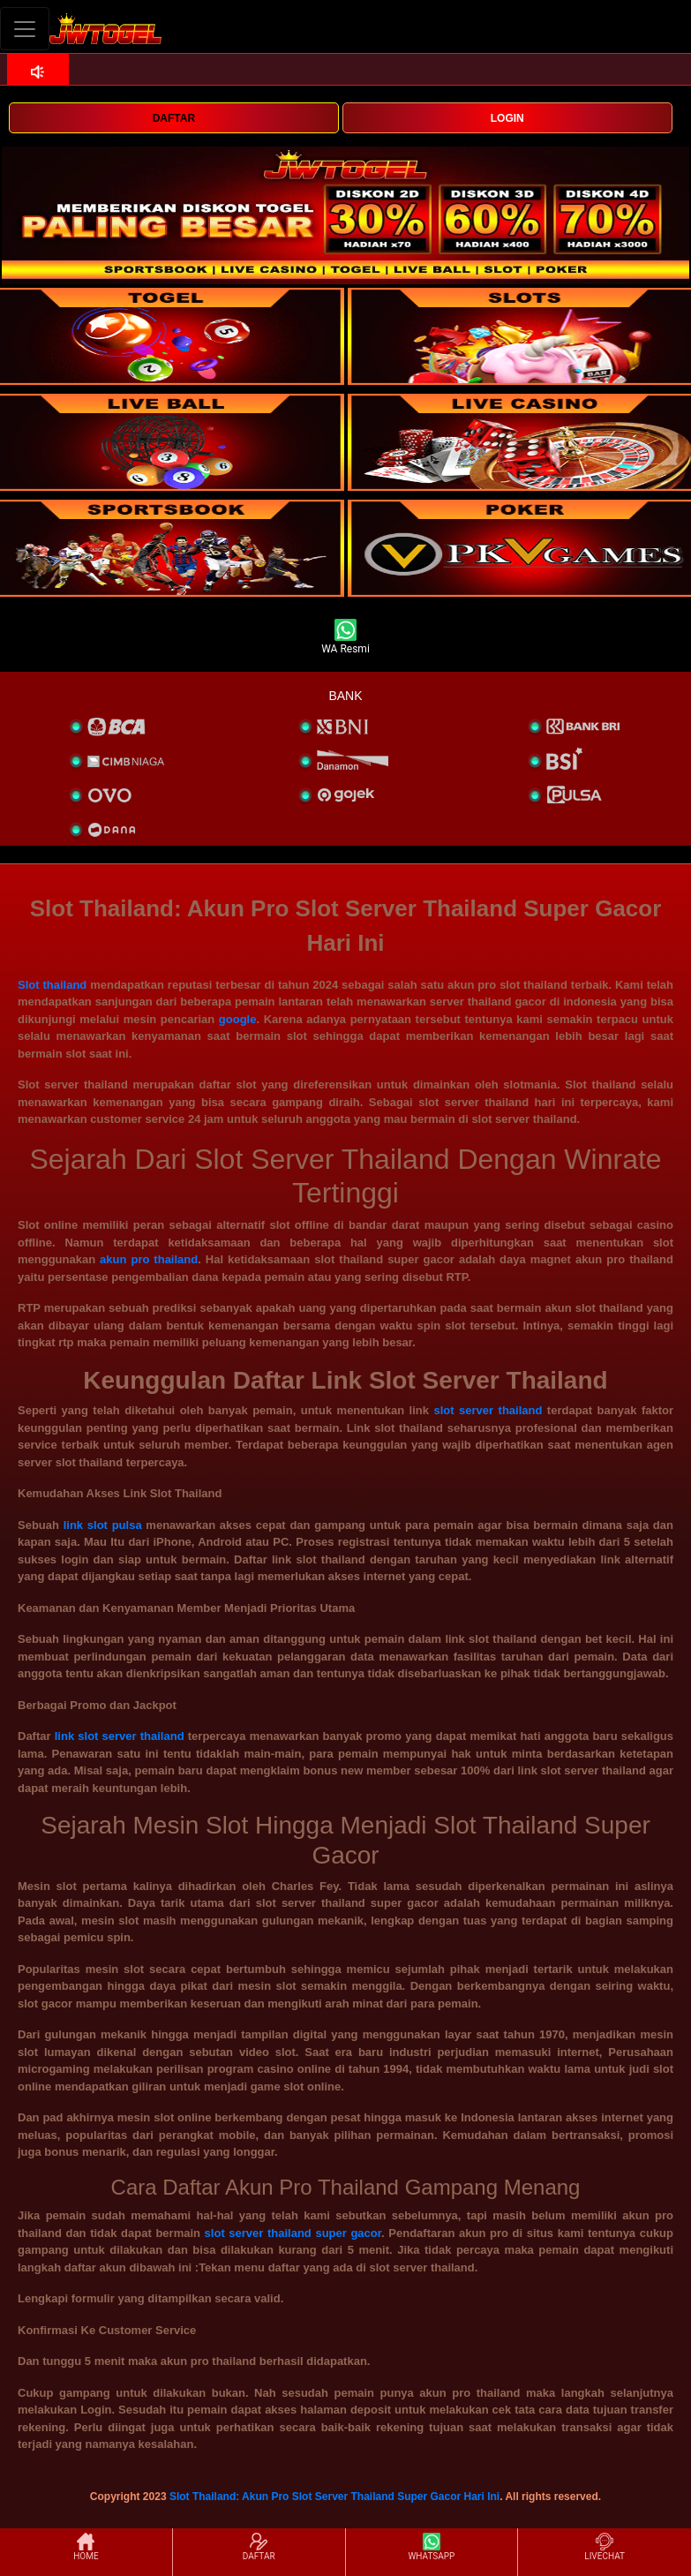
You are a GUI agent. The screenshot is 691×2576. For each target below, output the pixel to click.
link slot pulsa (103, 1525)
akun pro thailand (149, 1259)
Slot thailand (52, 984)
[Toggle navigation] (24, 28)
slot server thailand (487, 1410)
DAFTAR (174, 118)
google (238, 1019)
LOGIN (507, 118)
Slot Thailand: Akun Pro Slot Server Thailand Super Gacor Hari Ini (334, 2496)
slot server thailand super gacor (293, 2233)
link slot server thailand (119, 1736)
